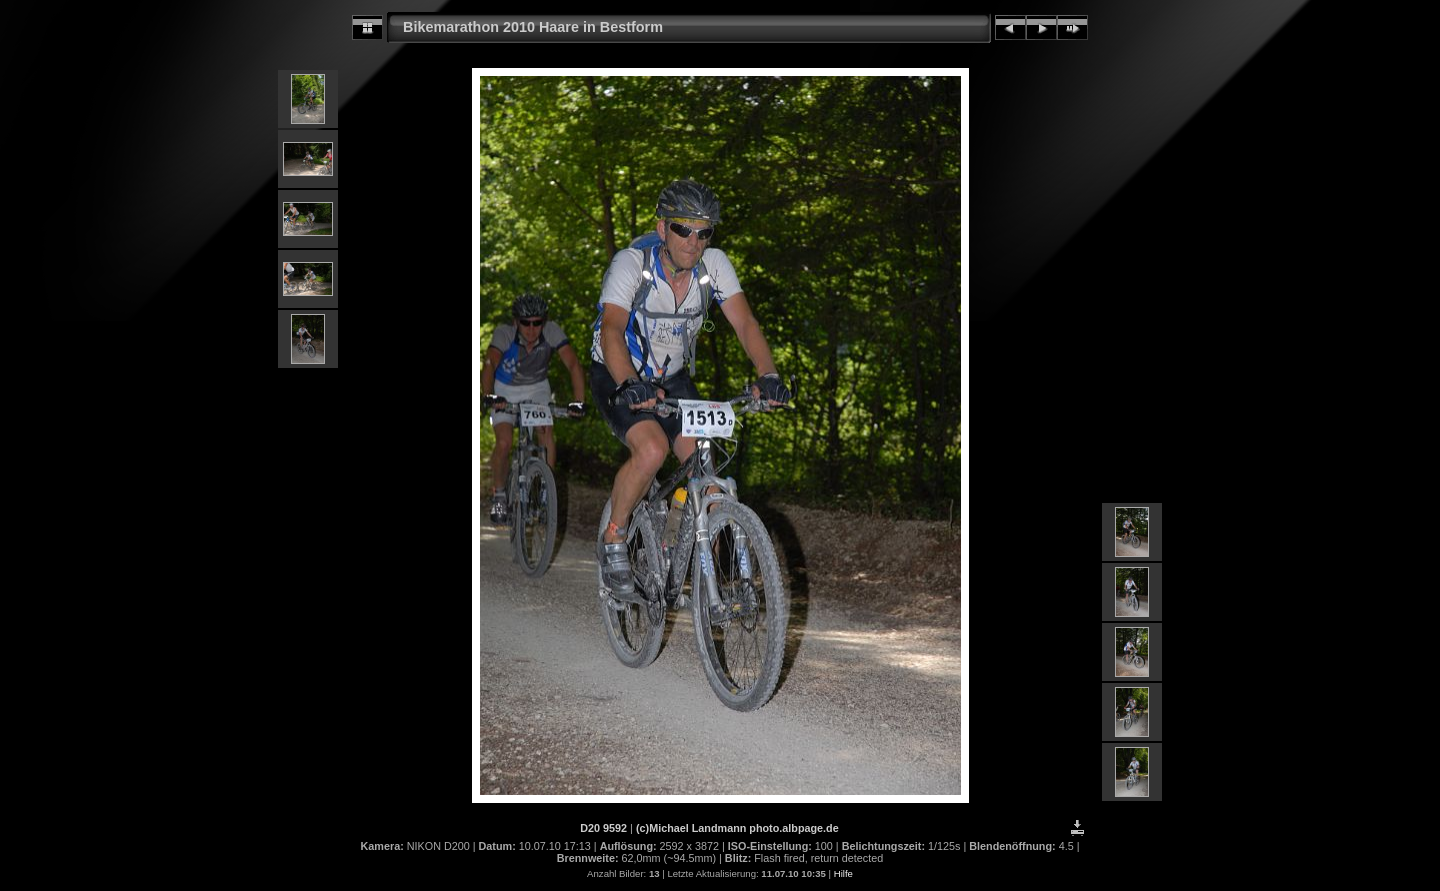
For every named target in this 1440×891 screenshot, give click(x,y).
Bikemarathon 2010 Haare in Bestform (533, 27)
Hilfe (843, 873)
